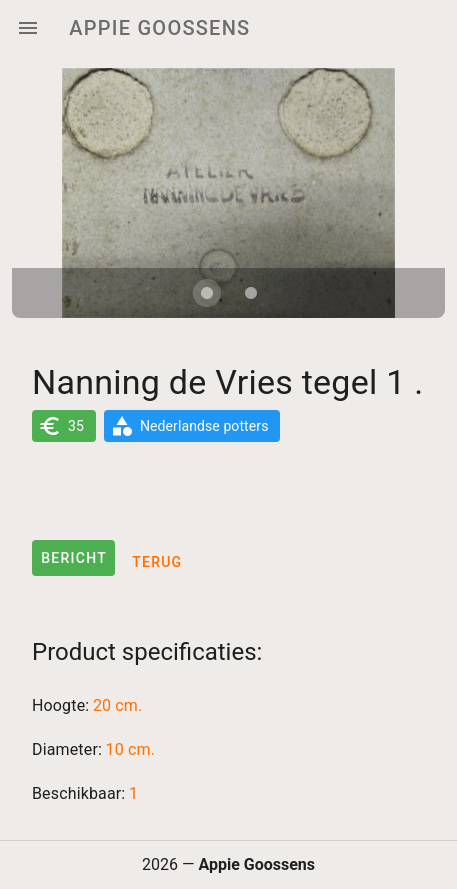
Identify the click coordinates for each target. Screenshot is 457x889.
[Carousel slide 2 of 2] (251, 293)
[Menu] (28, 28)
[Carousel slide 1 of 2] (207, 293)
